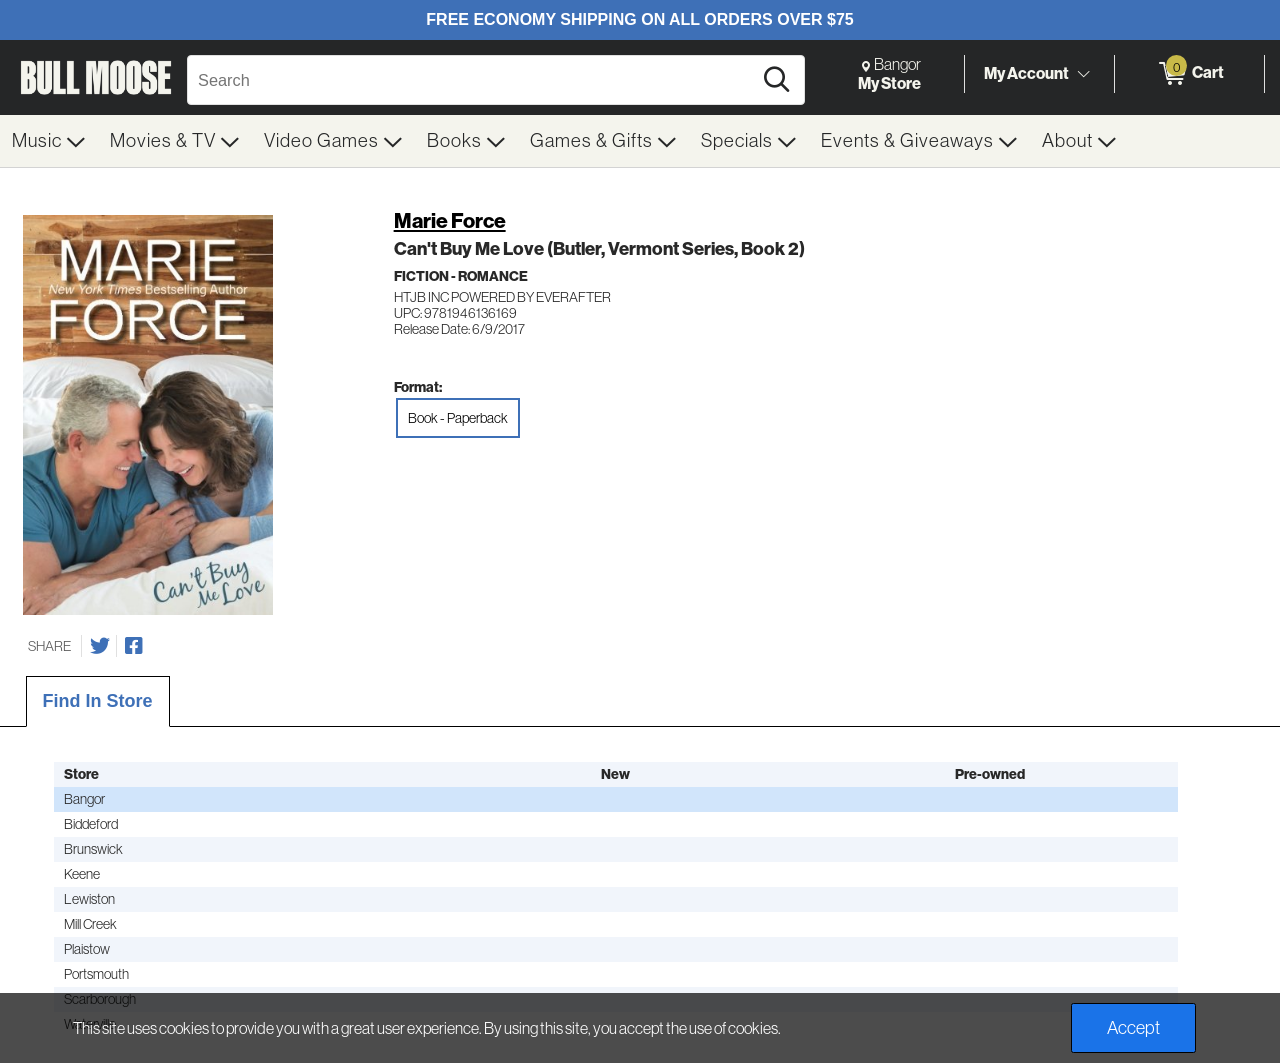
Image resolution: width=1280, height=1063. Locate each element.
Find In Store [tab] (98, 701)
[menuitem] (49, 141)
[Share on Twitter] (100, 646)
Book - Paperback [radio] (458, 418)
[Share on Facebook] (134, 646)
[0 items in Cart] (1189, 74)
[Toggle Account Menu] (1083, 75)
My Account (1026, 73)
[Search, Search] (472, 80)
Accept (1133, 1028)
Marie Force (450, 220)
